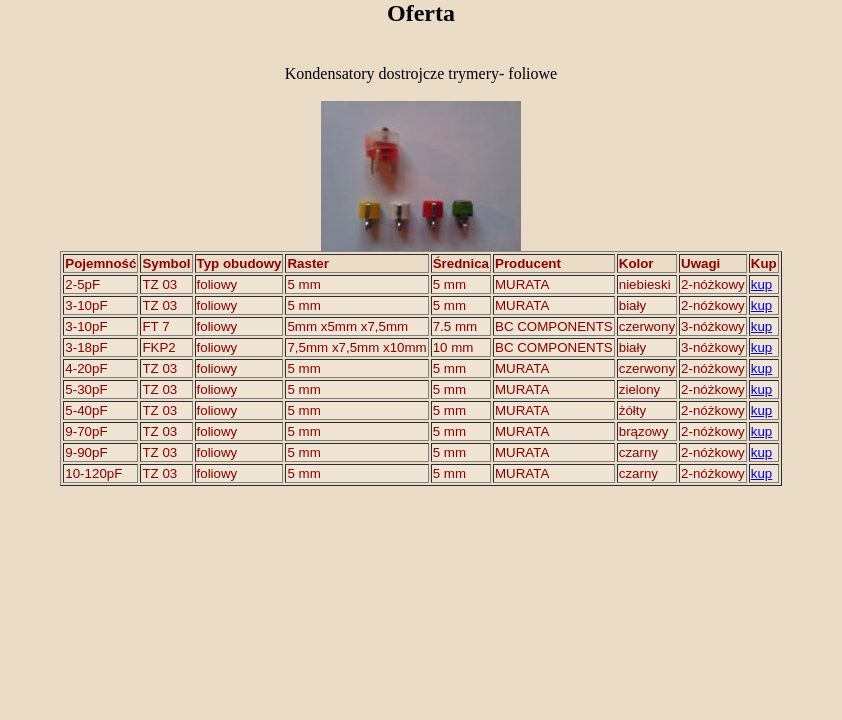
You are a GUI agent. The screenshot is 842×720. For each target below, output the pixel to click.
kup (762, 284)
